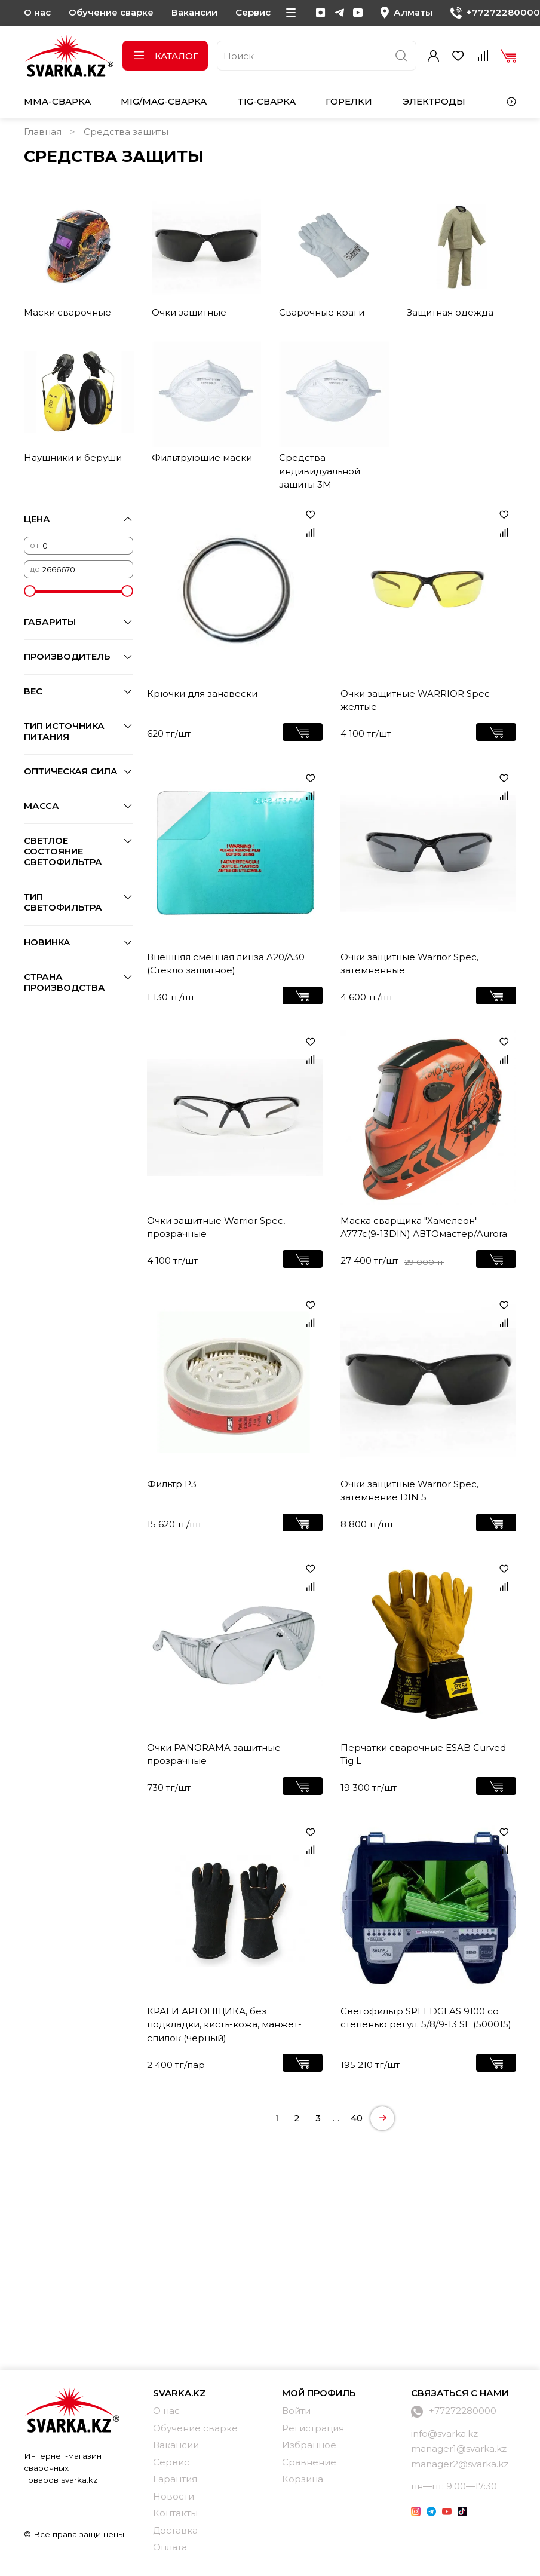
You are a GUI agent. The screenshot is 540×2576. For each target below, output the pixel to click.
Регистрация (313, 2428)
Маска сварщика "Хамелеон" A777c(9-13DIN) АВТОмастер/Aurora (423, 1227)
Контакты (175, 2513)
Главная (43, 131)
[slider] (30, 591)
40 (357, 2118)
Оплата (170, 2547)
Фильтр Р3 (172, 1484)
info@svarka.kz (444, 2433)
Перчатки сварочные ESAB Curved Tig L (423, 1754)
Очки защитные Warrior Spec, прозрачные (216, 1227)
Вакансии (194, 12)
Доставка (175, 2530)
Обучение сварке (111, 12)
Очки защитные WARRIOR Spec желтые (415, 700)
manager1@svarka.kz (459, 2448)
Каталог (165, 56)
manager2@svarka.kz (459, 2464)
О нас (37, 12)
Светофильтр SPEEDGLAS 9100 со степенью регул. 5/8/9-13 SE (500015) (425, 2017)
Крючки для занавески (202, 693)
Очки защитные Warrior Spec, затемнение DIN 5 (409, 1490)
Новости (173, 2496)
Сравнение (309, 2462)
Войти (296, 2410)
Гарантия (175, 2479)
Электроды (434, 101)
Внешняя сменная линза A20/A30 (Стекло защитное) (226, 963)
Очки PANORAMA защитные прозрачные (214, 1754)
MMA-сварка (57, 101)
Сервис (253, 12)
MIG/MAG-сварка (164, 101)
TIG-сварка (266, 101)
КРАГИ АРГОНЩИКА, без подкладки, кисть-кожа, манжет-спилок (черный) (224, 2024)
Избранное (309, 2445)
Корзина (302, 2479)
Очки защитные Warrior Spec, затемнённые (409, 963)
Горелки (349, 101)
